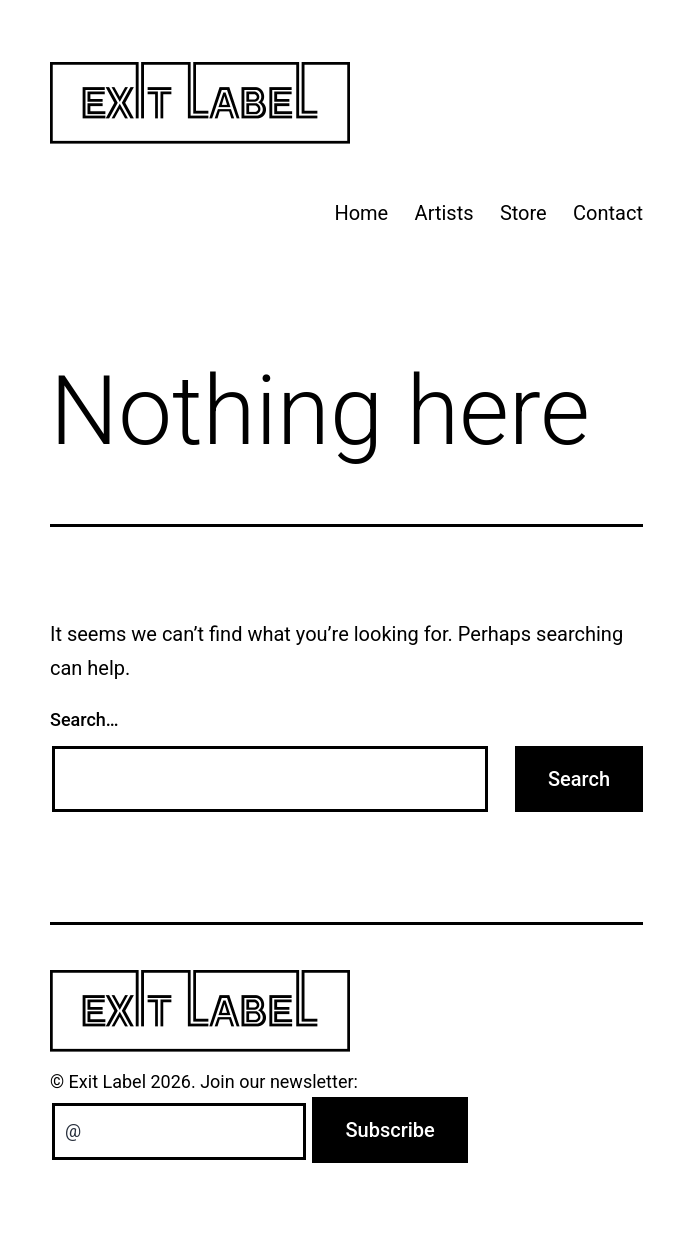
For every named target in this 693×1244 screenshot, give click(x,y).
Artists (444, 213)
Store (523, 213)
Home (361, 213)
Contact (608, 213)
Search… (84, 719)
